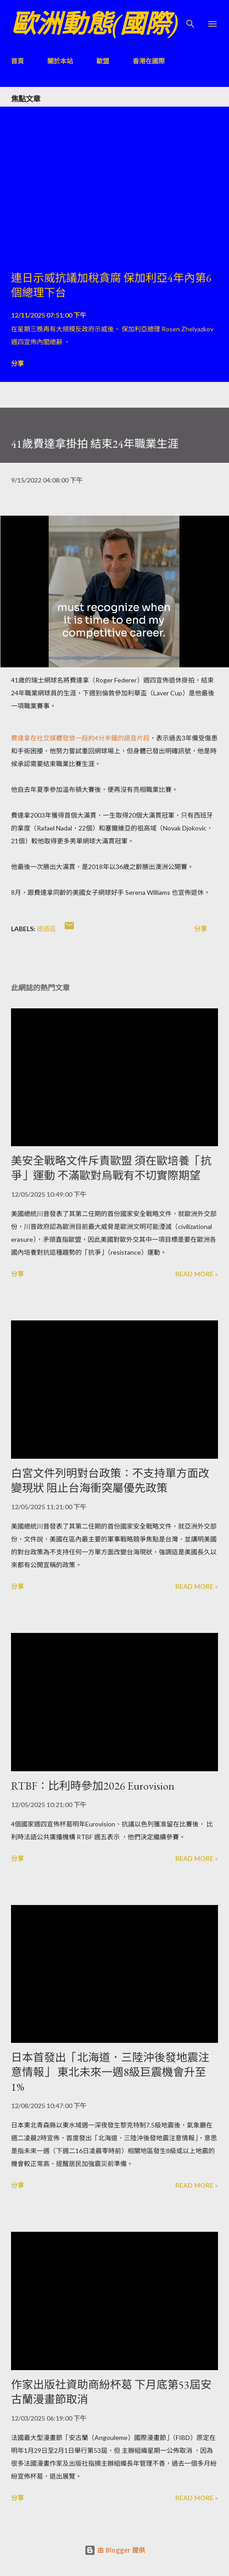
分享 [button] (17, 363)
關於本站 (60, 61)
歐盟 (102, 61)
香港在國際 (149, 61)
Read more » (196, 1274)
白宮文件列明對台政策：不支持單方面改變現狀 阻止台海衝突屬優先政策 (110, 1480)
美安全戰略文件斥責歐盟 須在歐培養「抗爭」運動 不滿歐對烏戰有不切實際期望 (111, 1168)
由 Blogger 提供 (114, 2550)
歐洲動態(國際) (94, 23)
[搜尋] (190, 16)
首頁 (17, 61)
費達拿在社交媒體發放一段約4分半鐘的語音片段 (80, 738)
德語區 (46, 929)
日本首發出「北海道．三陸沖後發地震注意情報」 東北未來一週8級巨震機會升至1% (110, 2072)
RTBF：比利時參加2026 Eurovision (92, 1786)
